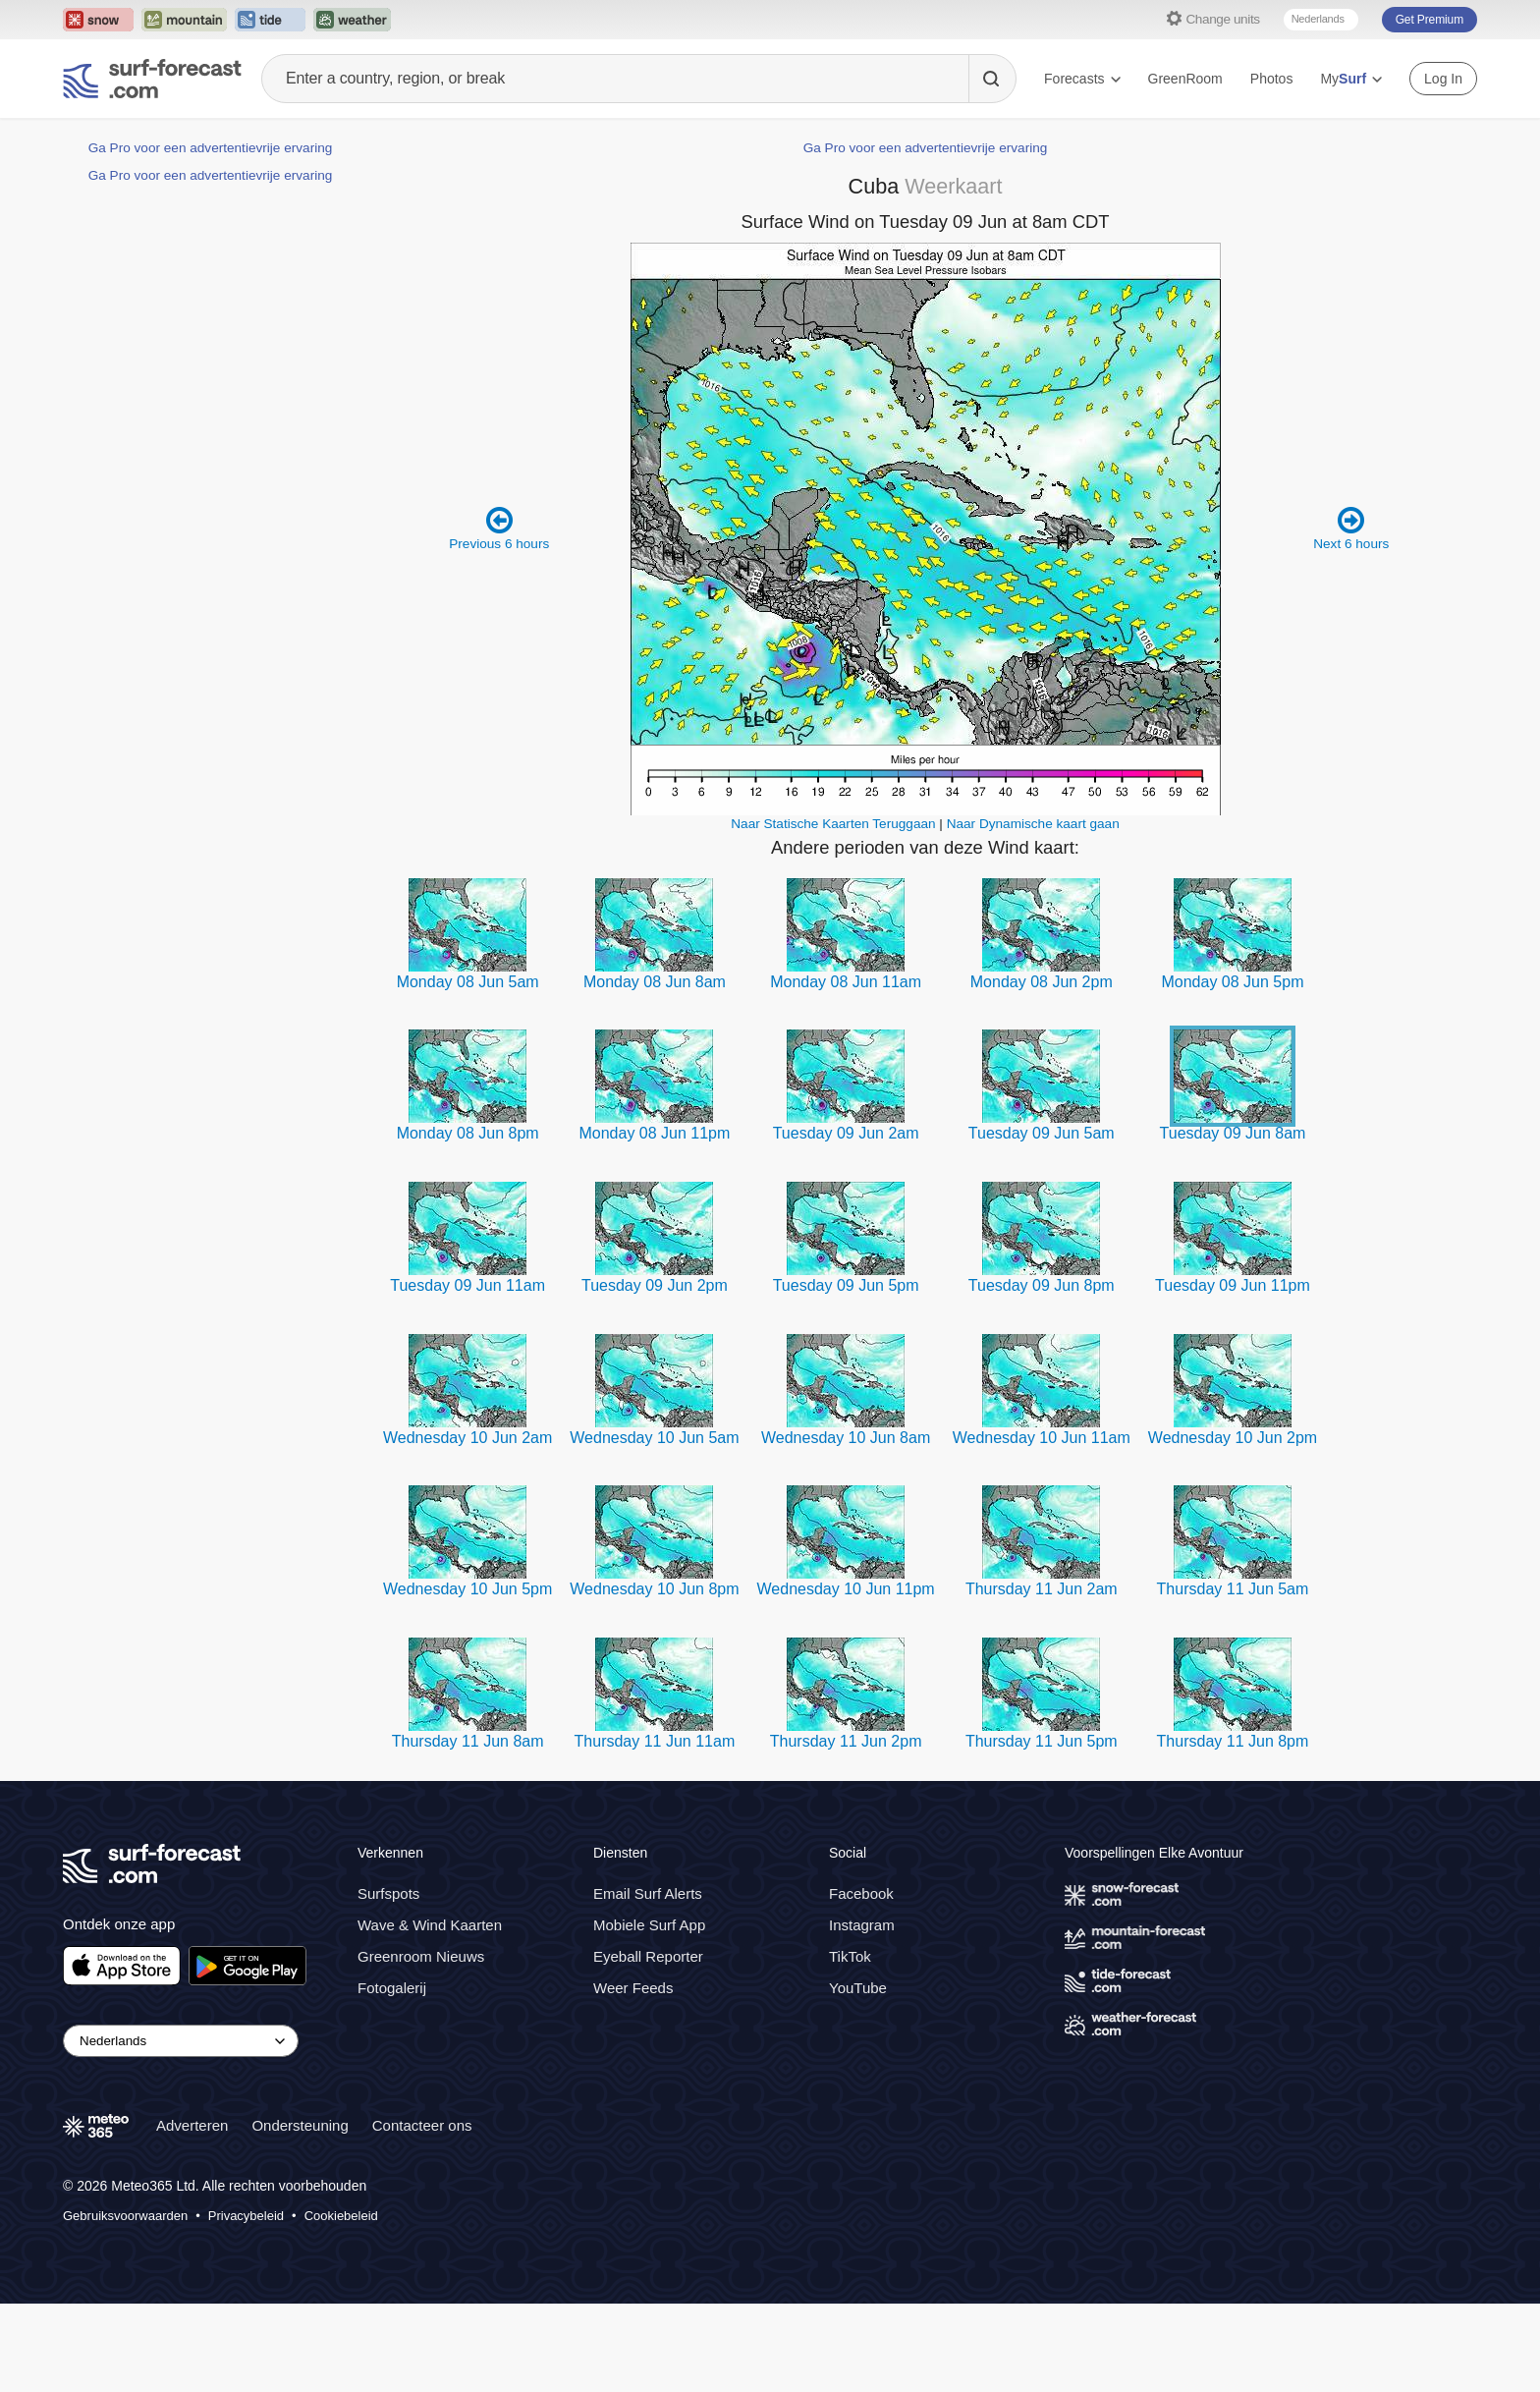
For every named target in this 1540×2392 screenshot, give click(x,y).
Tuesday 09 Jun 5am (1041, 1133)
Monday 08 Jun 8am (654, 981)
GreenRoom (1185, 78)
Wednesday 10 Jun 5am (654, 1437)
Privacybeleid (246, 2215)
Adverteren (192, 2125)
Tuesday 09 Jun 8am (1233, 1133)
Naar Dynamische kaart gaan (1033, 823)
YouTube (858, 1987)
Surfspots (388, 1893)
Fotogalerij (392, 1987)
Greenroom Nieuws (421, 1956)
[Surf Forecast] (152, 78)
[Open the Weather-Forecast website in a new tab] (352, 19)
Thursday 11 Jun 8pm (1233, 1741)
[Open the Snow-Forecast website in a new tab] (98, 19)
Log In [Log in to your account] (1443, 78)
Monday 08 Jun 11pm (654, 1133)
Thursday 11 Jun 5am (1233, 1589)
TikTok (850, 1956)
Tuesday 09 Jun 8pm (1041, 1285)
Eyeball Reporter (648, 1956)
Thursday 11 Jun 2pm (846, 1741)
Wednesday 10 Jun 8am (845, 1437)
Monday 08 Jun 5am (468, 981)
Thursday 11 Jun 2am (1041, 1589)
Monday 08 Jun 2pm (1041, 981)
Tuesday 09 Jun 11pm (1232, 1285)
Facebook (861, 1893)
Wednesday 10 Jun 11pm (846, 1589)
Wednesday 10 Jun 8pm (654, 1589)
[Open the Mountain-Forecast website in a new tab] (184, 19)
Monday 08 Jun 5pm (1232, 981)
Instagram (862, 1925)
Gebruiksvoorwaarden (125, 2215)
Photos (1271, 78)
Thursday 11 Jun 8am (468, 1741)
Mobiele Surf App (649, 1925)
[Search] (992, 78)
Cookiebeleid (341, 2215)
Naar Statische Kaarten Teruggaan (833, 823)
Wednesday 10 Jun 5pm (467, 1589)
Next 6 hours (1351, 528)
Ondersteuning (299, 2125)
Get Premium (1429, 20)
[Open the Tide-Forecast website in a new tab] (270, 19)
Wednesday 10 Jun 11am (1041, 1437)
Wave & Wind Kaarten (430, 1925)
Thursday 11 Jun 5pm (1041, 1741)
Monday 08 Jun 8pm (468, 1133)
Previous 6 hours (499, 528)
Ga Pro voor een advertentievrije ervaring (210, 147)
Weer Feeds (633, 1987)
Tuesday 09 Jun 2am (846, 1133)
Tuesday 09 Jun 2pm (654, 1285)
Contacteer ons (422, 2125)
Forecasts (1082, 78)
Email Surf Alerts (647, 1893)
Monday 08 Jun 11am (845, 981)
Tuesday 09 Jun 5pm (846, 1285)
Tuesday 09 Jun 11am (467, 1285)
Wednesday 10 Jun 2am (467, 1437)
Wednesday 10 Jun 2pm (1232, 1437)
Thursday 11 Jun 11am (655, 1741)
